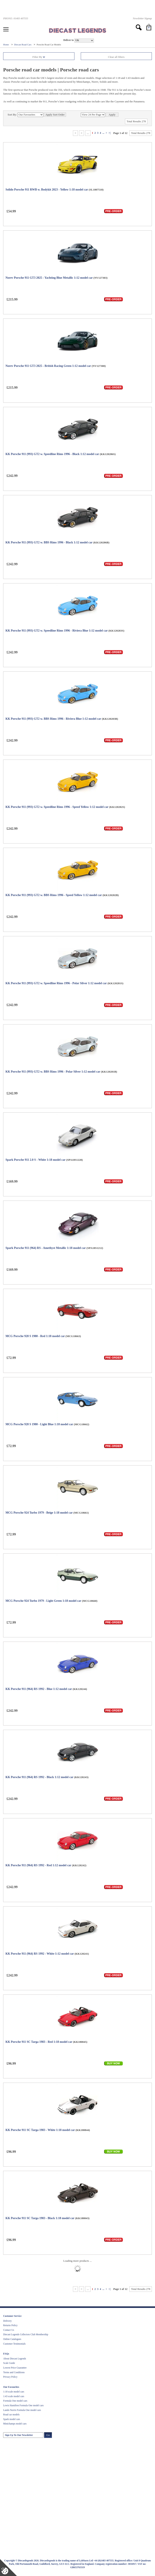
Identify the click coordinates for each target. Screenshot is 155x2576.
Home (6, 44)
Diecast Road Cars (23, 44)
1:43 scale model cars (13, 2396)
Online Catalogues (12, 2339)
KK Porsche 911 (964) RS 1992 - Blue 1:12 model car (38, 1689)
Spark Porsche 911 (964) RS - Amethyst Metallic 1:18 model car (45, 1248)
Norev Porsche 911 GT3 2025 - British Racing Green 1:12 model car (48, 365)
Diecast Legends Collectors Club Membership (25, 2334)
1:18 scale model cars (13, 2391)
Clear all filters (116, 56)
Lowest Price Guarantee (14, 2367)
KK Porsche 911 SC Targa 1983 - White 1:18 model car (40, 2130)
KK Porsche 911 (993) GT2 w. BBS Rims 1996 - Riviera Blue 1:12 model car (53, 718)
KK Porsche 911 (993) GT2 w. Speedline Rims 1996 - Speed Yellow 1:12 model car (56, 807)
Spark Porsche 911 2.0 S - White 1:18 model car (35, 1159)
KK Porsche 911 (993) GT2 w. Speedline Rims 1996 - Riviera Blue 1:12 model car (56, 630)
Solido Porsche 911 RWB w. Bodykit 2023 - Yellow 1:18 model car (46, 189)
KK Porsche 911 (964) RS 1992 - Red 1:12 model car (38, 1865)
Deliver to (68, 40)
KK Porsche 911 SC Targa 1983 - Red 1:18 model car (38, 2041)
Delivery (7, 2321)
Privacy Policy (10, 2377)
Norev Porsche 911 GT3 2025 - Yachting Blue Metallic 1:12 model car (49, 277)
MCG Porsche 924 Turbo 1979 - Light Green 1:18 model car (43, 1600)
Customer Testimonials (14, 2343)
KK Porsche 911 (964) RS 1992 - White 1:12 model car (39, 1953)
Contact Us (8, 2330)
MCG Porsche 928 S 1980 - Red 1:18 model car (35, 1336)
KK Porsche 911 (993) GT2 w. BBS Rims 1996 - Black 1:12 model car (48, 542)
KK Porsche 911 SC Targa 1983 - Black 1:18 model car (39, 2218)
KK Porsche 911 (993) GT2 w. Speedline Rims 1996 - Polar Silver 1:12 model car (56, 983)
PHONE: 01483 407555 (15, 18)
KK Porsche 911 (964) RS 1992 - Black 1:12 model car (39, 1777)
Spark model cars (11, 2419)
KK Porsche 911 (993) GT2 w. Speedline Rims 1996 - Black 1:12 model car (52, 454)
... (103, 133)
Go (48, 2435)
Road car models (11, 2414)
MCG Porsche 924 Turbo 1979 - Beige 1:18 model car (39, 1512)
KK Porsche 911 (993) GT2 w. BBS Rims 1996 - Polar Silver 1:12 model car (52, 1071)
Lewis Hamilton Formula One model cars (23, 2405)
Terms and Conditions (14, 2372)
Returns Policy (10, 2325)
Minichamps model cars (15, 2423)
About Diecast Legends (14, 2358)
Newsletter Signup (142, 18)
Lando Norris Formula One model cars (22, 2410)
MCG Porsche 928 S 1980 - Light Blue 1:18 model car (39, 1424)
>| (109, 133)
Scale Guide (9, 2363)
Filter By (38, 56)
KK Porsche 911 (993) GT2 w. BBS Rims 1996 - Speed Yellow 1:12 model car (53, 895)
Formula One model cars (15, 2400)
